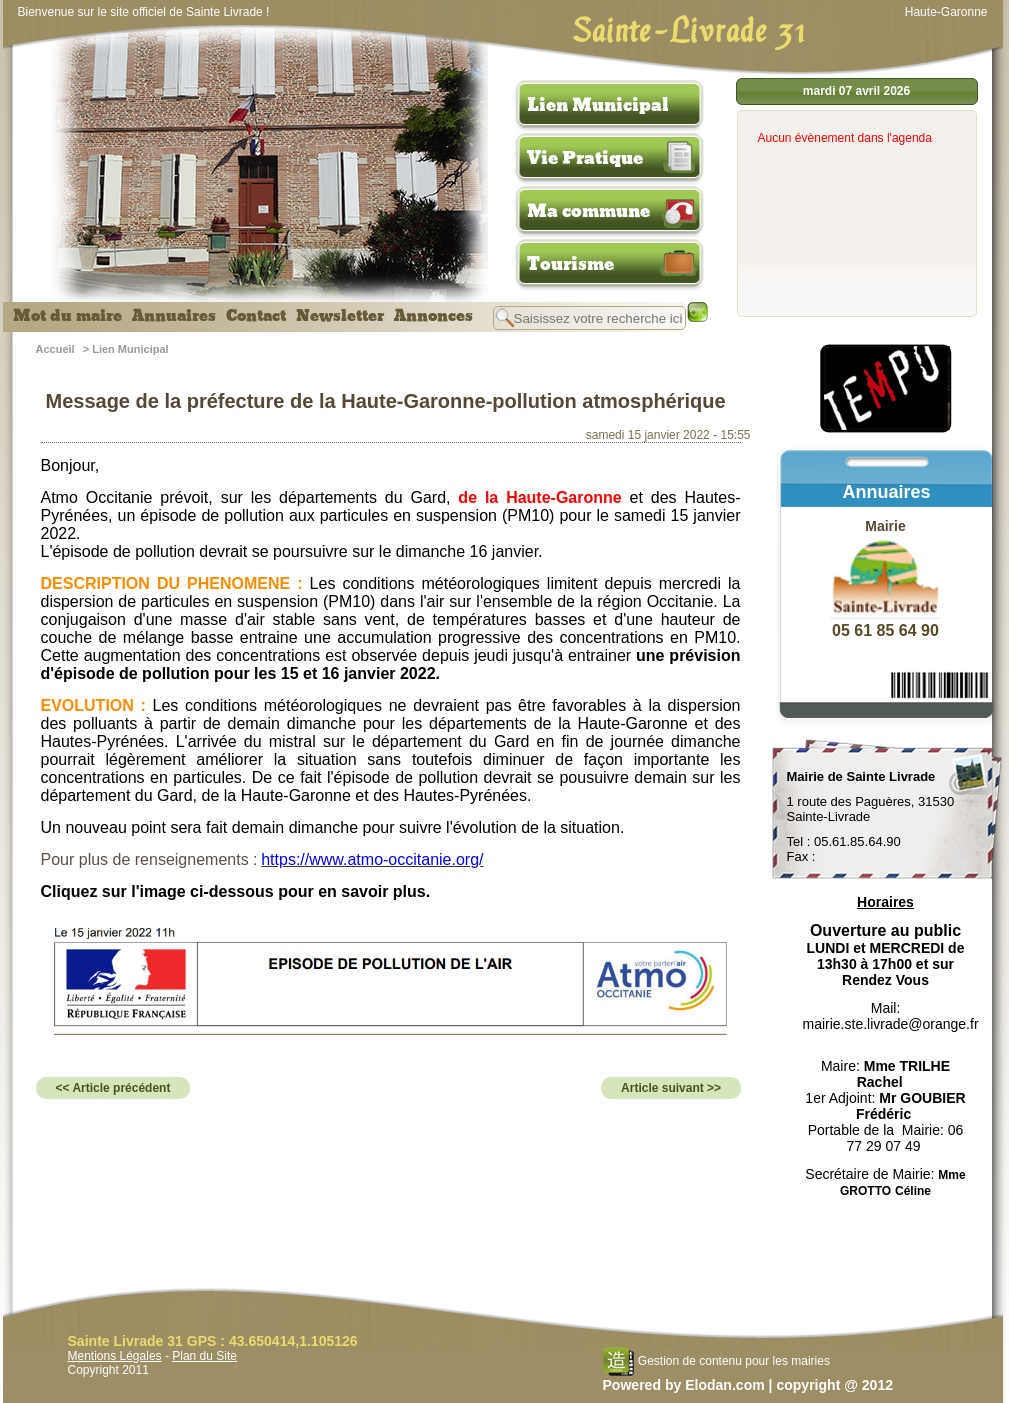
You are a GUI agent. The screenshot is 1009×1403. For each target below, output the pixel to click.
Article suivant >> (671, 1088)
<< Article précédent (113, 1088)
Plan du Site (204, 1356)
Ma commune (588, 211)
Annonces (433, 316)
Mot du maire (67, 316)
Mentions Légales (115, 1356)
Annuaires (174, 316)
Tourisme (570, 264)
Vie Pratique (585, 158)
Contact (256, 316)
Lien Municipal (598, 105)
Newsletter (340, 316)
